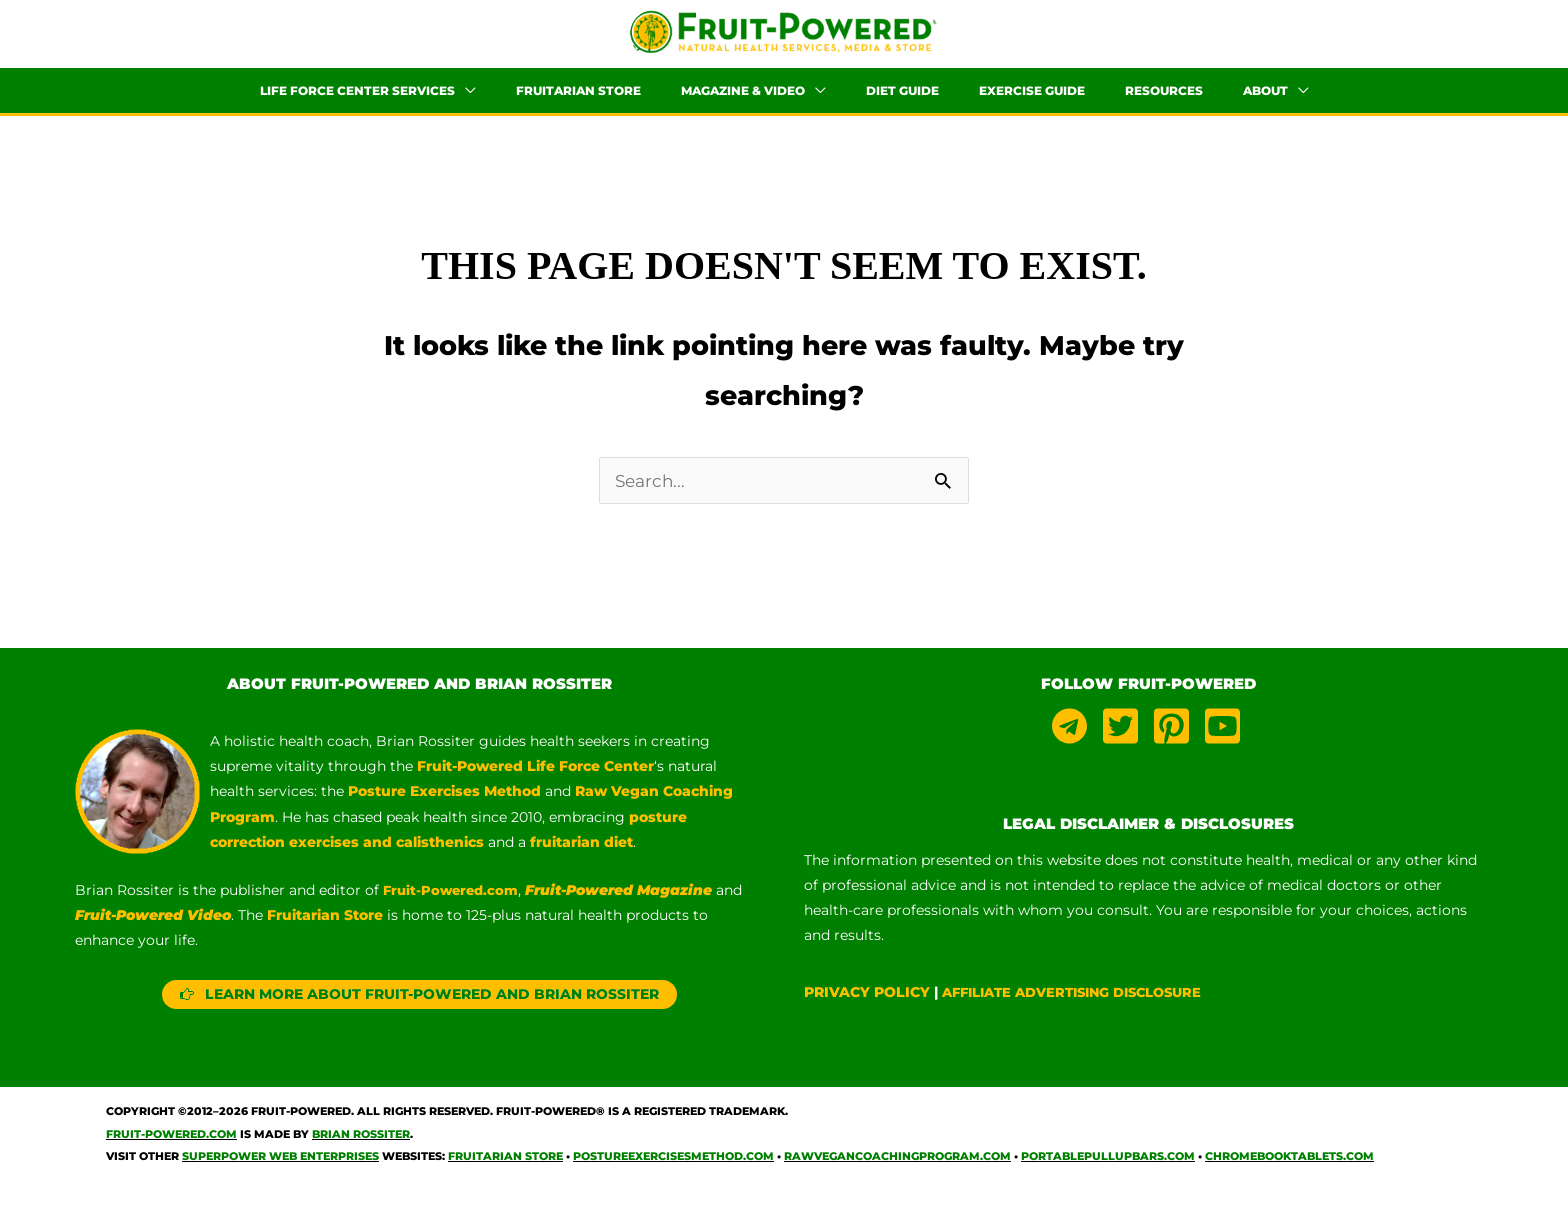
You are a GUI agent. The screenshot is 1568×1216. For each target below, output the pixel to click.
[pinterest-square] (1177, 749)
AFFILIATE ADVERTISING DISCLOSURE (1084, 1015)
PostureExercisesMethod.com (673, 1179)
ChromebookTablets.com (1289, 1179)
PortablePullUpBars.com (1108, 1179)
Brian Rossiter (361, 1156)
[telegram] (1075, 749)
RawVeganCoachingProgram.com (897, 1179)
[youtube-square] (1225, 749)
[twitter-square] (1126, 749)
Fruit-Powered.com (454, 913)
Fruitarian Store (505, 1179)
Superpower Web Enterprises (280, 1179)
